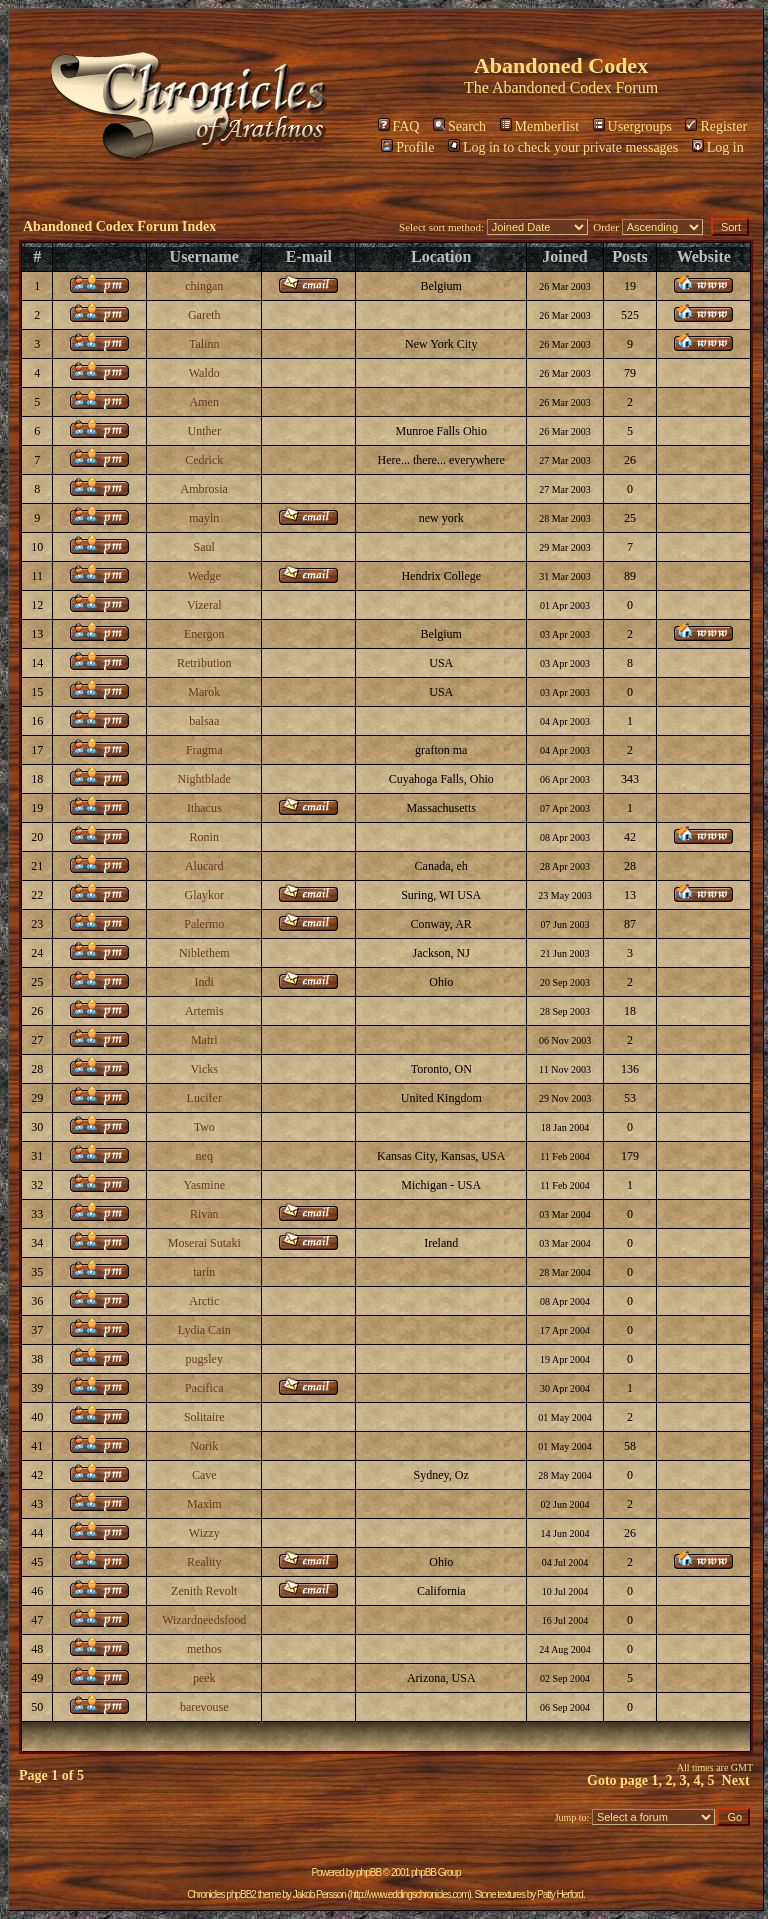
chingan (204, 286)
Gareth (204, 315)
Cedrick (204, 460)
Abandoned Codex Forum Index (119, 226)
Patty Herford (560, 1894)
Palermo (204, 924)
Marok (204, 692)
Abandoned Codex (552, 87)
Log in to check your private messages (563, 147)
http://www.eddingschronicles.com (409, 1894)
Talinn (204, 344)
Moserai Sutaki (204, 1243)
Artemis (204, 1011)
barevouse (204, 1707)
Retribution (204, 663)
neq (204, 1156)
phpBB (368, 1872)
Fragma (204, 750)
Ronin (204, 837)
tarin (204, 1272)
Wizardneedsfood (204, 1620)
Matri (204, 1040)
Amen (204, 402)
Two (204, 1127)
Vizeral (204, 605)
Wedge (204, 576)
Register (716, 126)
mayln (204, 518)
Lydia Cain (204, 1330)
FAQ (399, 126)
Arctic (204, 1301)
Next (736, 1780)
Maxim (204, 1504)
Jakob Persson (319, 1894)
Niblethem (204, 953)
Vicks (204, 1069)
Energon (204, 634)
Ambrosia (204, 489)
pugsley (204, 1359)
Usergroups (632, 126)
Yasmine (204, 1185)
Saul (204, 547)
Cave (204, 1475)
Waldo (204, 373)
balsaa (204, 721)
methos (204, 1649)
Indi (204, 982)
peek (204, 1678)
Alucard (204, 866)
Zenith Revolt (204, 1591)
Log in (718, 147)
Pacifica (204, 1388)
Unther (204, 431)
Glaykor (204, 895)
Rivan (204, 1214)
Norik (204, 1446)
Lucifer (204, 1098)
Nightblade (204, 779)
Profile (407, 147)
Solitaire (204, 1417)
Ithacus (204, 808)
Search (459, 126)
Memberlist (540, 126)
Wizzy (204, 1533)
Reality (204, 1562)
